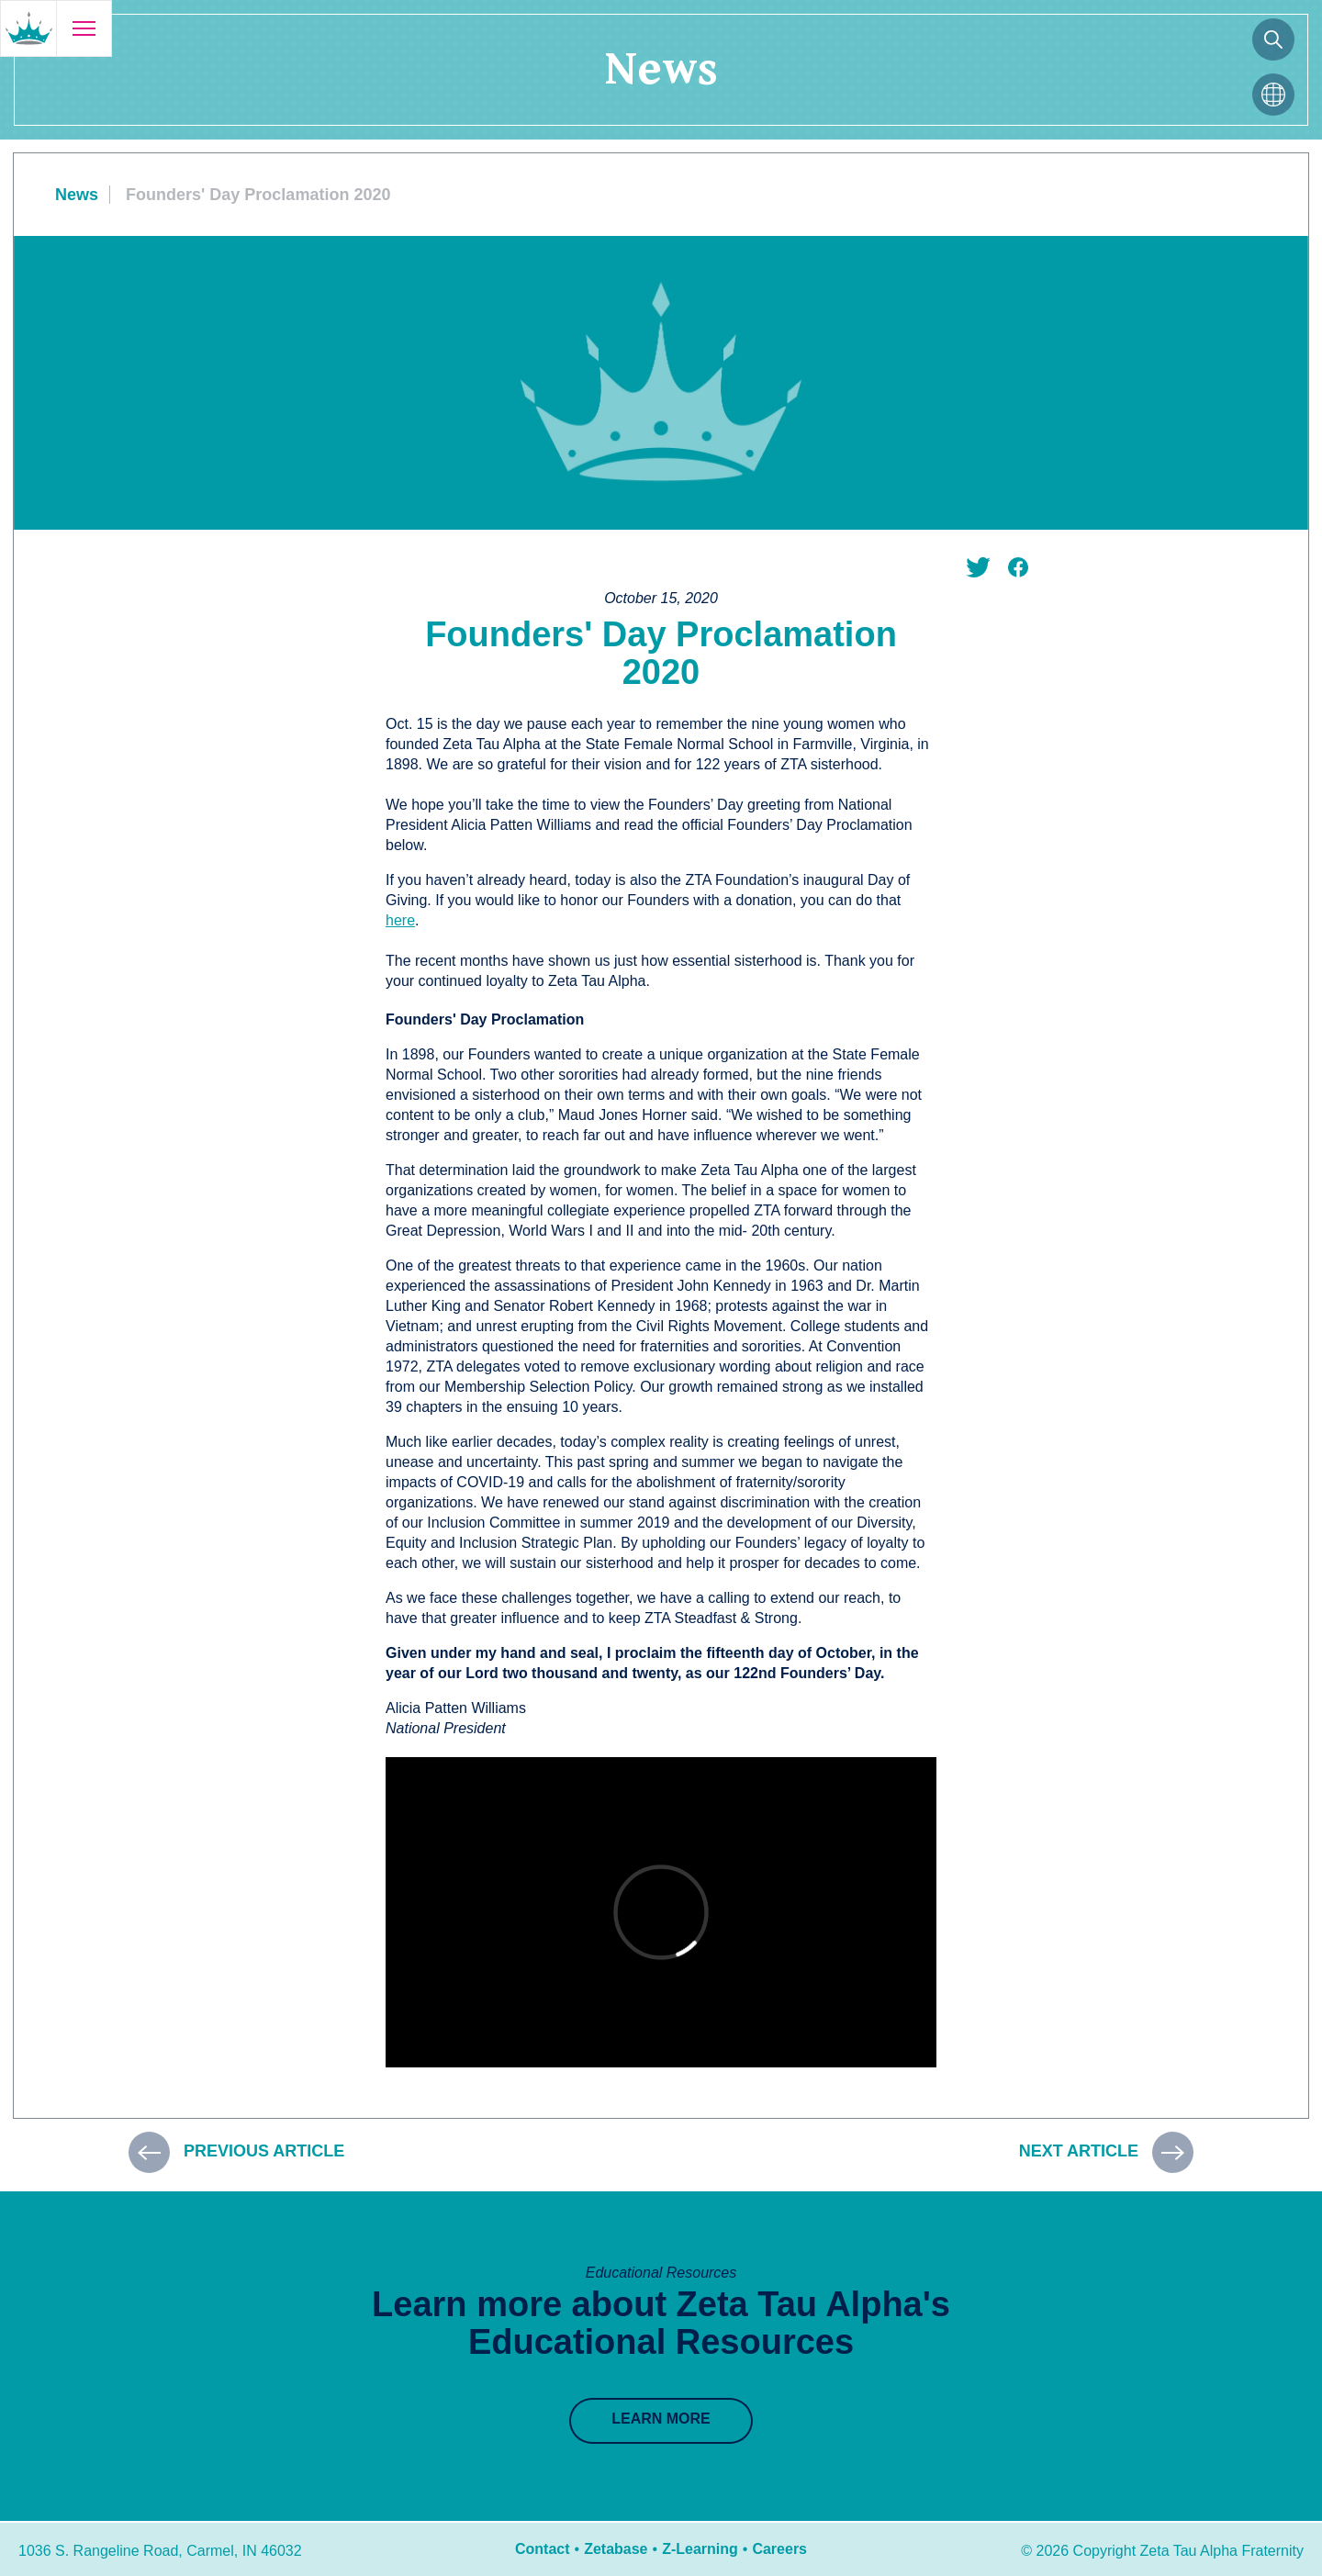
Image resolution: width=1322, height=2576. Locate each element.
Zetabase (615, 2549)
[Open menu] (83, 28)
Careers (779, 2549)
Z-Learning (700, 2549)
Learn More (661, 2418)
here (400, 920)
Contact (542, 2549)
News (76, 194)
